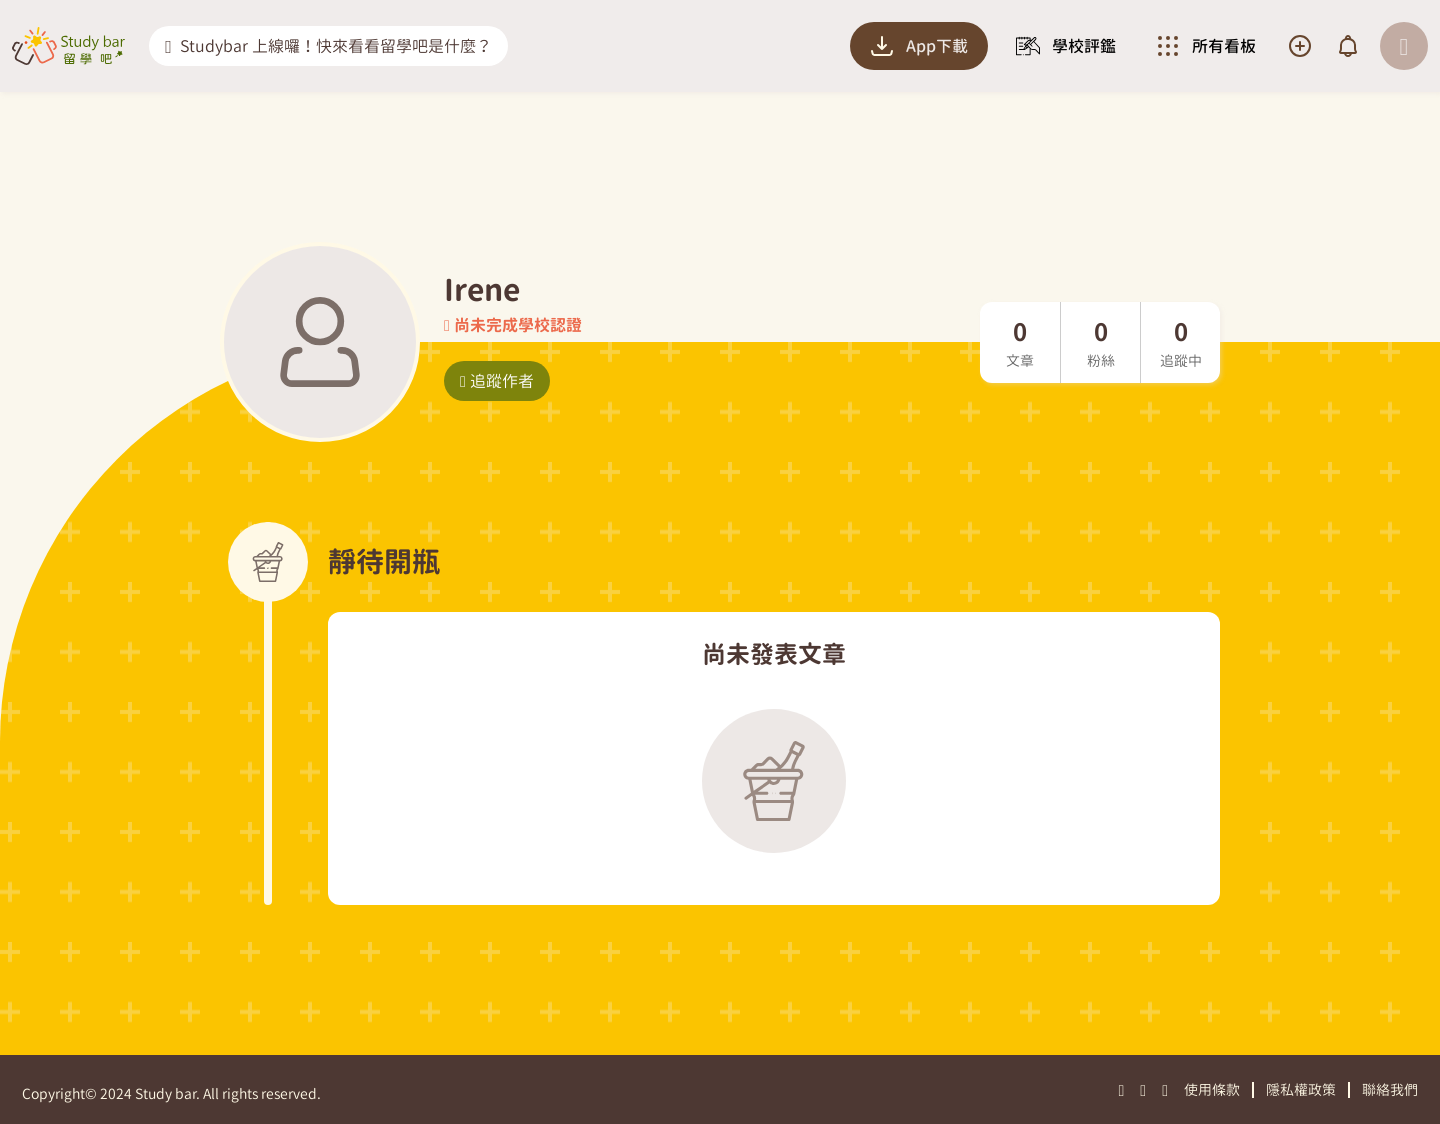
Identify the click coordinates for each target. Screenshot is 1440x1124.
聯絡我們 (1390, 1089)
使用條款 (1212, 1089)
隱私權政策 (1301, 1089)
